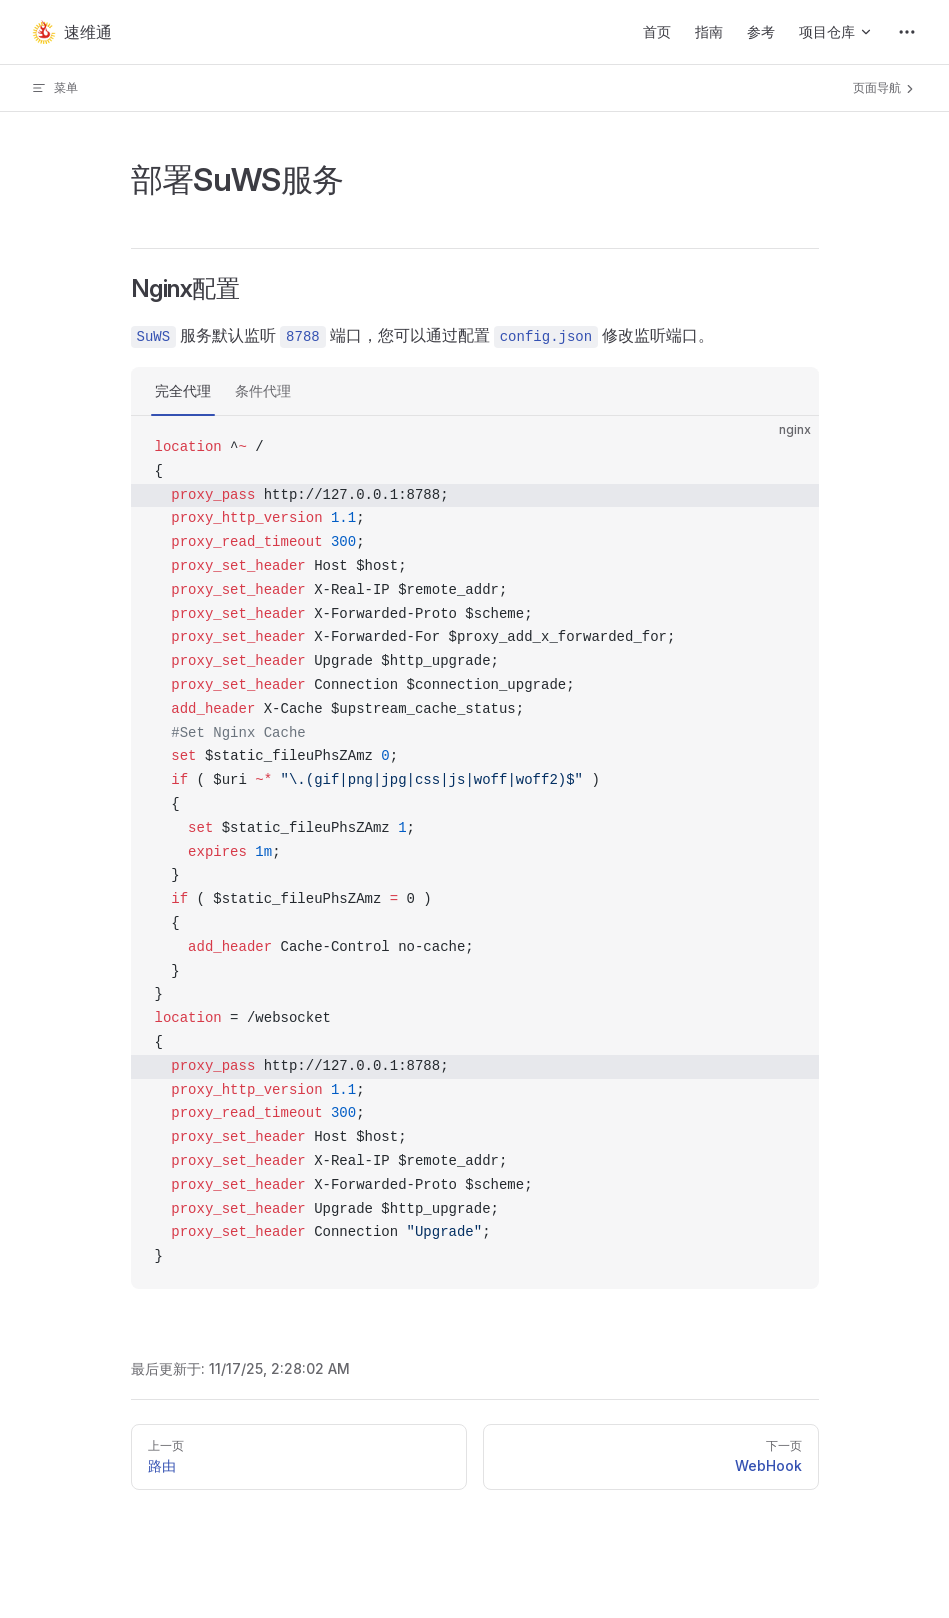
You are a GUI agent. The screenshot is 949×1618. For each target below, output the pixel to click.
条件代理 (263, 390)
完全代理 (183, 390)
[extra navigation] (907, 32)
